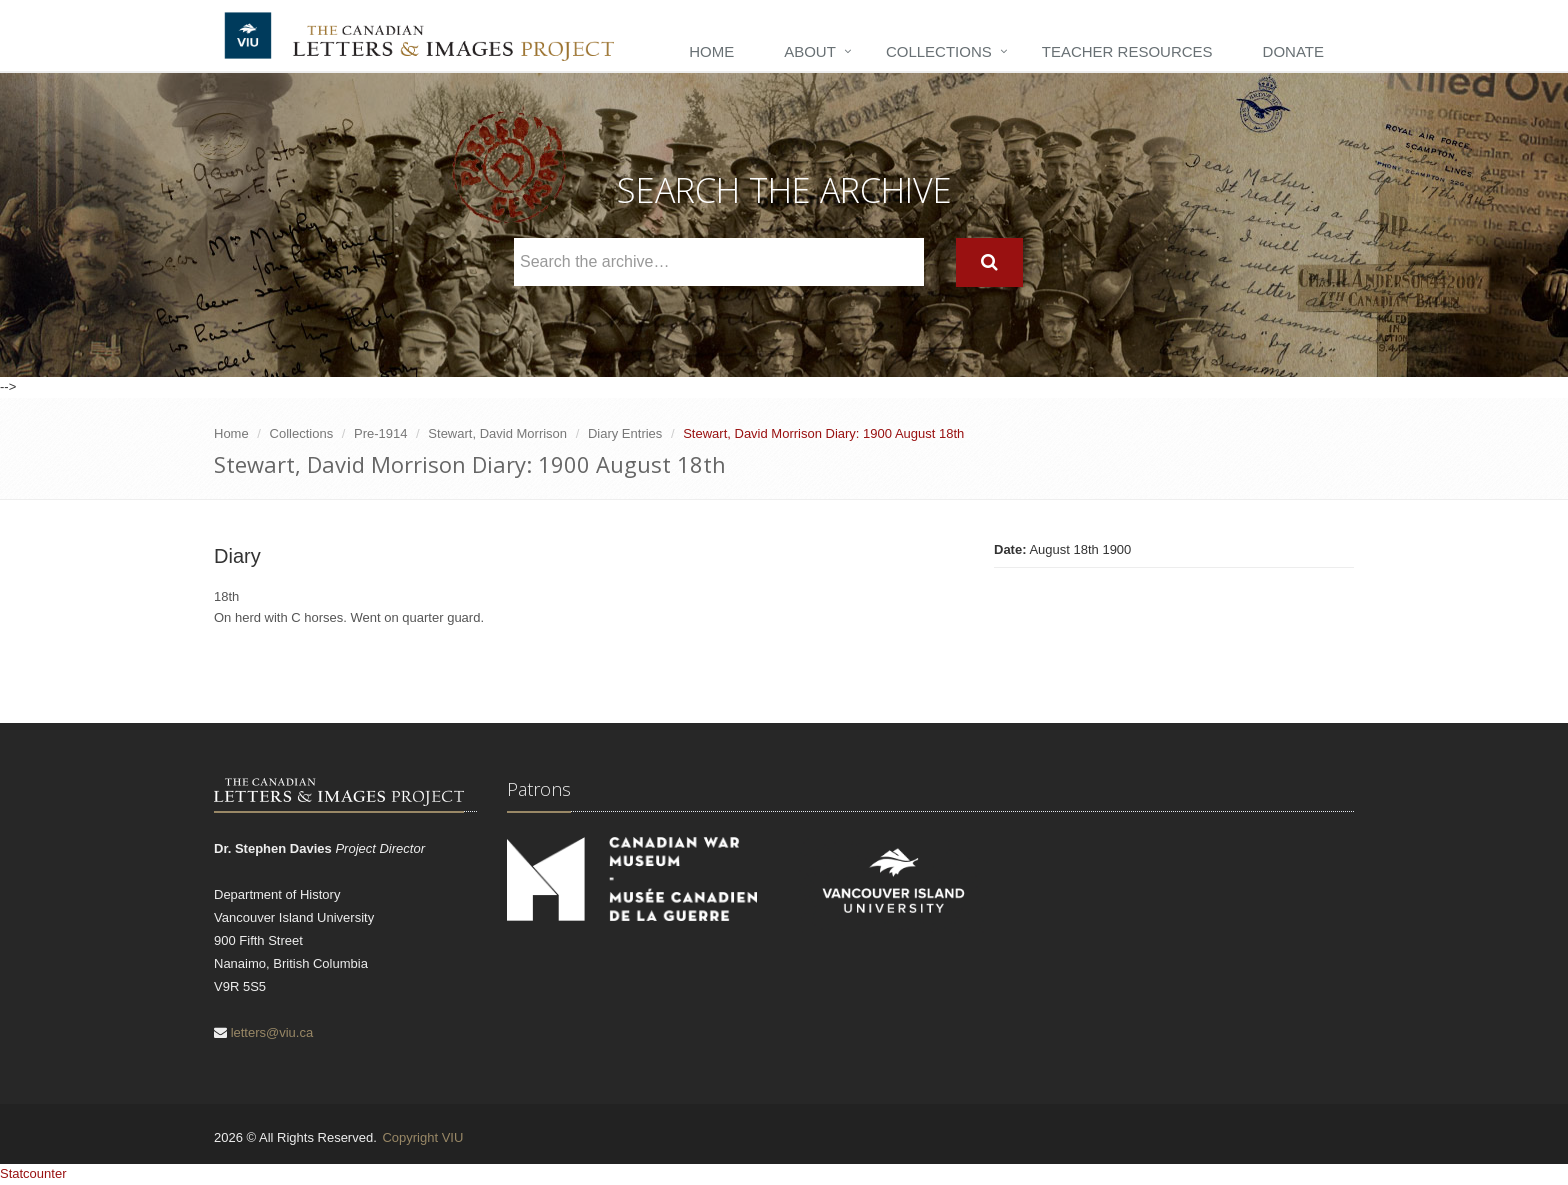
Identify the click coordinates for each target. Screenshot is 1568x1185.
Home (711, 51)
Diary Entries (625, 433)
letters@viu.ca (272, 1032)
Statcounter (33, 1173)
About (810, 51)
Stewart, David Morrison (497, 433)
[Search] (989, 262)
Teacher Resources (1127, 51)
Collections (939, 51)
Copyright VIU (422, 1137)
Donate (1293, 51)
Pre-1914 (380, 433)
